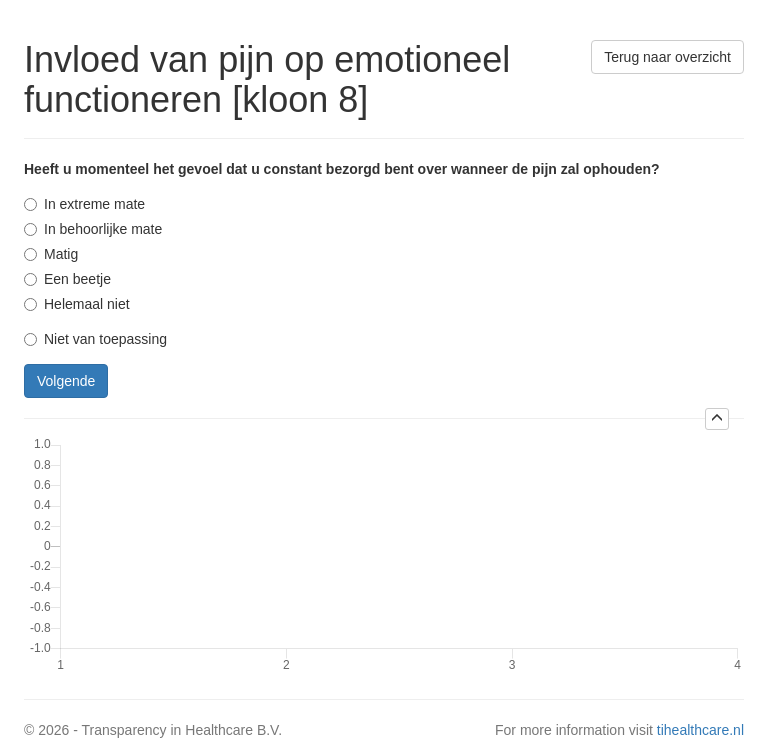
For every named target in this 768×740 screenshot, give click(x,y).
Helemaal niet (77, 304)
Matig (51, 254)
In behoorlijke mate (93, 229)
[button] (717, 419)
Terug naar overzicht (667, 57)
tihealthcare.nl (700, 730)
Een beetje (67, 279)
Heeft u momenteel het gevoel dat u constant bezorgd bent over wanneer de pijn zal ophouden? (342, 169)
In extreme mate (84, 204)
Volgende (66, 381)
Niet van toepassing (95, 339)
